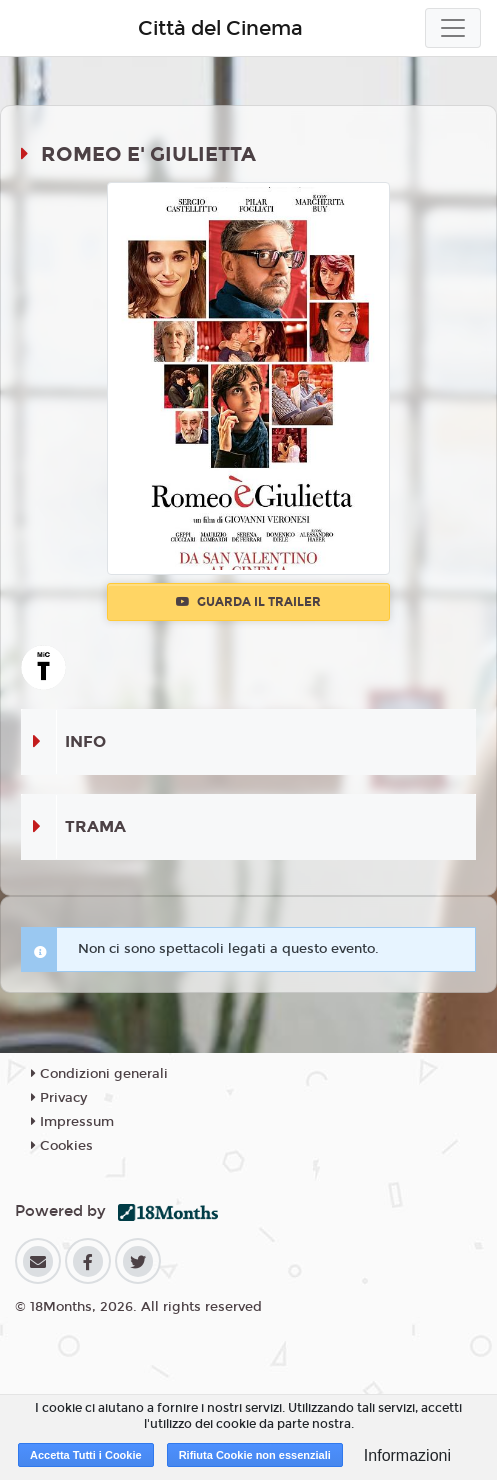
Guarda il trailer (248, 602)
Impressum (72, 1122)
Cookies (62, 1146)
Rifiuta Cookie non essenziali (255, 1455)
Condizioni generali (99, 1074)
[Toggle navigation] (453, 28)
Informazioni (407, 1455)
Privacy (59, 1098)
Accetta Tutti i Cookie (86, 1455)
